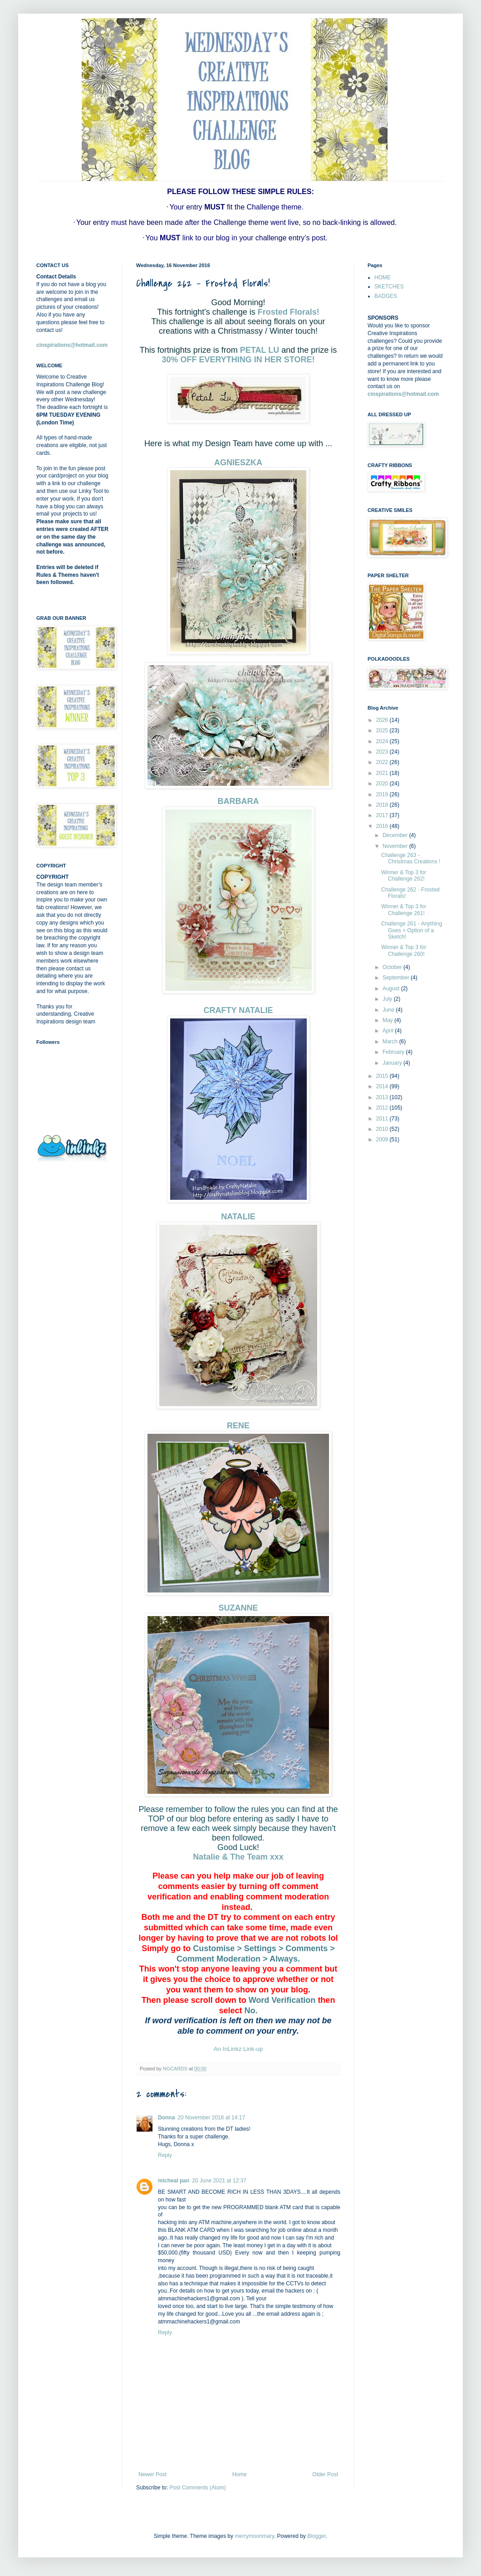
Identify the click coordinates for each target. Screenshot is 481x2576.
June (389, 1010)
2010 (383, 1129)
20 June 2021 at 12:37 (219, 2180)
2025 (383, 730)
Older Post (325, 2474)
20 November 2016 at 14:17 (211, 2117)
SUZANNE (238, 1607)
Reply (165, 2155)
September (397, 977)
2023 (383, 752)
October (393, 967)
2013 (383, 1097)
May (388, 1020)
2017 (383, 815)
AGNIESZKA (238, 462)
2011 (383, 1118)
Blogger (316, 2536)
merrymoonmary (254, 2536)
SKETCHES (389, 286)
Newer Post (152, 2474)
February (394, 1052)
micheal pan (173, 2180)
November (396, 846)
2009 (383, 1139)
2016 (383, 826)
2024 (383, 741)
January (393, 1063)
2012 (383, 1108)
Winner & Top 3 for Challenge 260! (403, 950)
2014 (383, 1086)
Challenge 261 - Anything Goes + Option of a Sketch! (411, 930)
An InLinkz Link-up (238, 2048)
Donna (166, 2117)
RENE (238, 1425)
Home (239, 2474)
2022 (383, 762)
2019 (383, 794)
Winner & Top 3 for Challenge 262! (403, 875)
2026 (383, 720)
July (388, 999)
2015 (383, 1076)
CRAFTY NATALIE (238, 1010)
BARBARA (238, 801)
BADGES (385, 296)
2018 (383, 805)
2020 (383, 783)
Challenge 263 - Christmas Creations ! (410, 858)
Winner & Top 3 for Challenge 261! (403, 909)
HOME (382, 277)
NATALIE (238, 1216)
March (391, 1041)
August (392, 988)
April (389, 1030)
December (396, 835)
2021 (383, 773)
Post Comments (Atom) (197, 2487)
